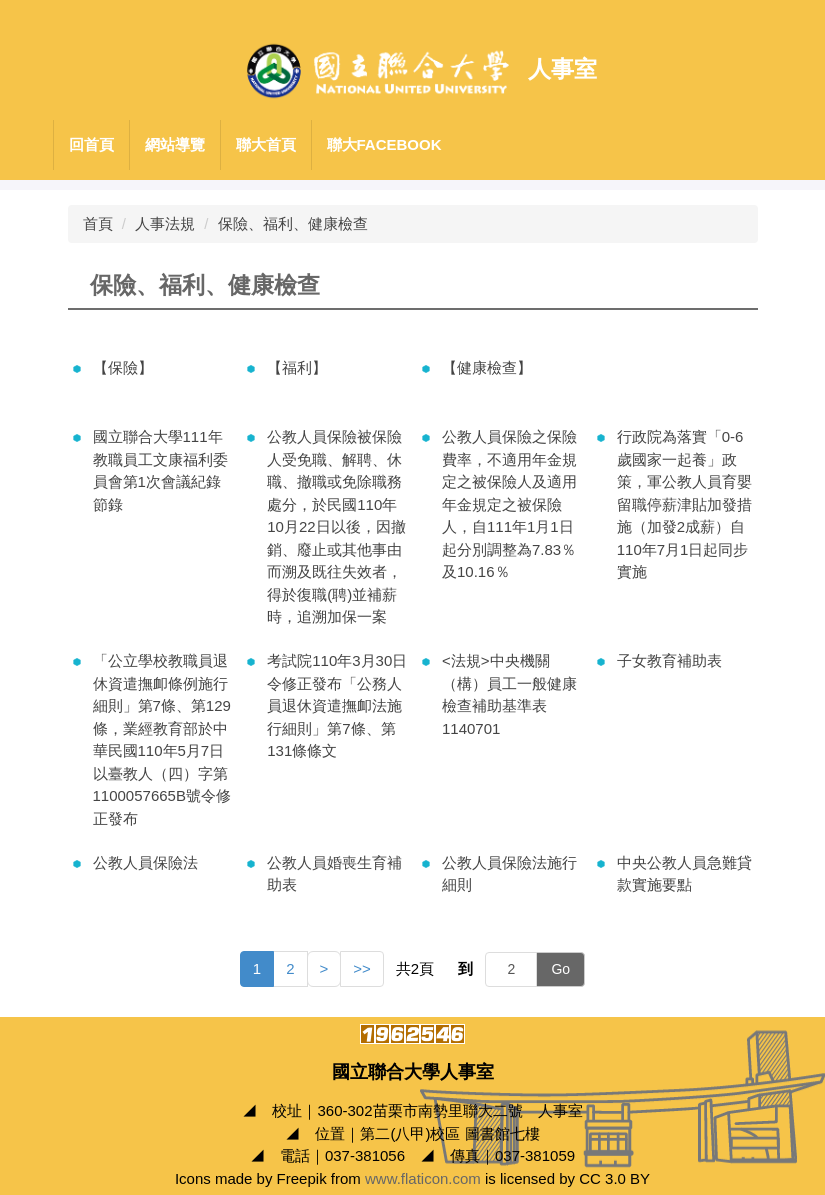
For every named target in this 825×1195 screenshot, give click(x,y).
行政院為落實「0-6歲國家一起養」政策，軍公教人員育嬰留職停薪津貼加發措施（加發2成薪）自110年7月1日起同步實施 (684, 504)
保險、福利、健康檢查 (293, 223)
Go (560, 969)
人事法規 (165, 223)
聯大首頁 (266, 144)
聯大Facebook (384, 144)
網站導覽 (175, 144)
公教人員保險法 (145, 862)
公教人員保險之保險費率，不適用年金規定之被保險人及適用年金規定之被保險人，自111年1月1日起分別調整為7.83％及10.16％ (509, 504)
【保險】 (123, 367)
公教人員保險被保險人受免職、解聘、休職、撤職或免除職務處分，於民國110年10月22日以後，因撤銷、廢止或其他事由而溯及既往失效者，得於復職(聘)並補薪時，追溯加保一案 (336, 526)
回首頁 (91, 144)
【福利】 (297, 367)
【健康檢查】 (487, 367)
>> (362, 968)
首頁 (98, 223)
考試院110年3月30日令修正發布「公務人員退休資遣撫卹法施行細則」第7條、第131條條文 (337, 705)
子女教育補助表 (669, 660)
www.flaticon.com (423, 1178)
